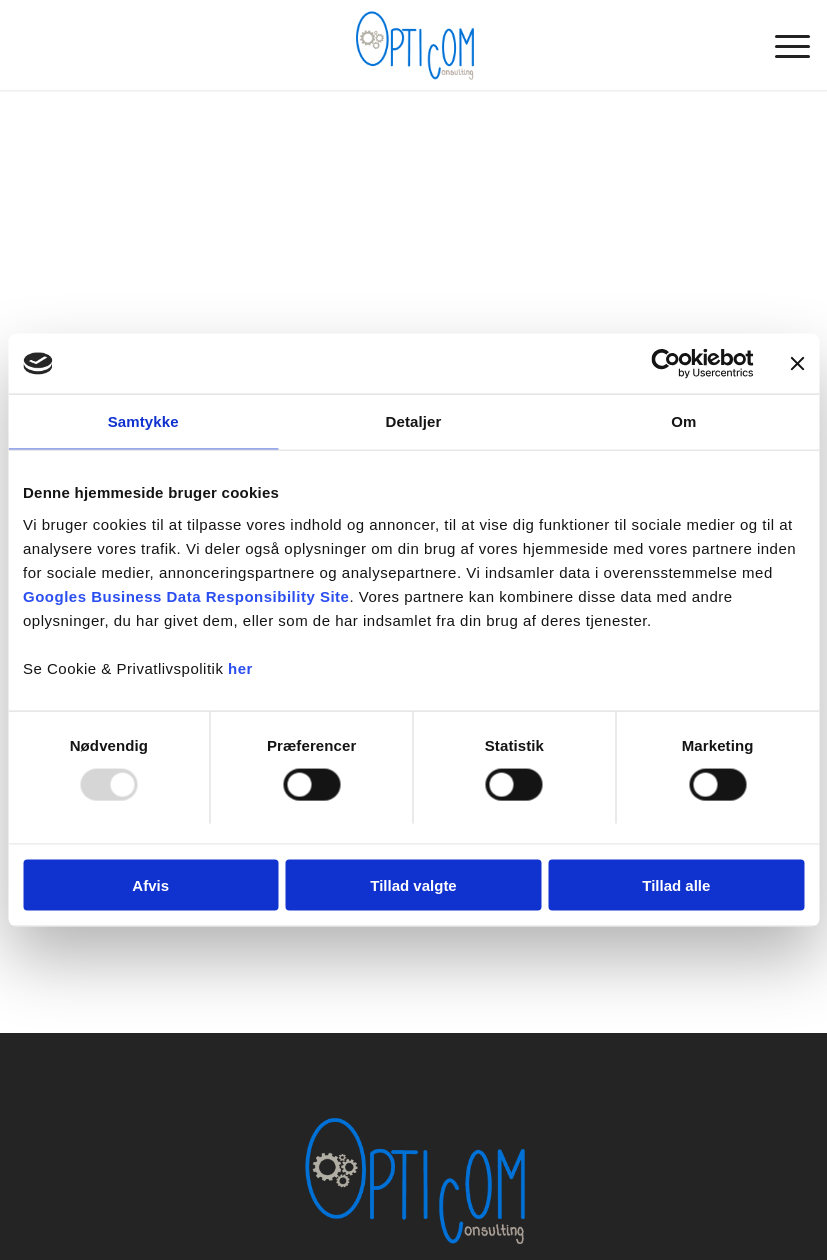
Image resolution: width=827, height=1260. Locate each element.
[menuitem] (782, 45)
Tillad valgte (413, 884)
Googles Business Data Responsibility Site (186, 595)
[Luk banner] (797, 364)
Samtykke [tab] (143, 421)
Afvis (150, 884)
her (240, 667)
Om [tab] (683, 421)
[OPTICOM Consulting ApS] (413, 45)
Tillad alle (676, 884)
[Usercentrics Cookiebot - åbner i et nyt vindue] (665, 364)
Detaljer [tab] (414, 421)
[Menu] (782, 45)
